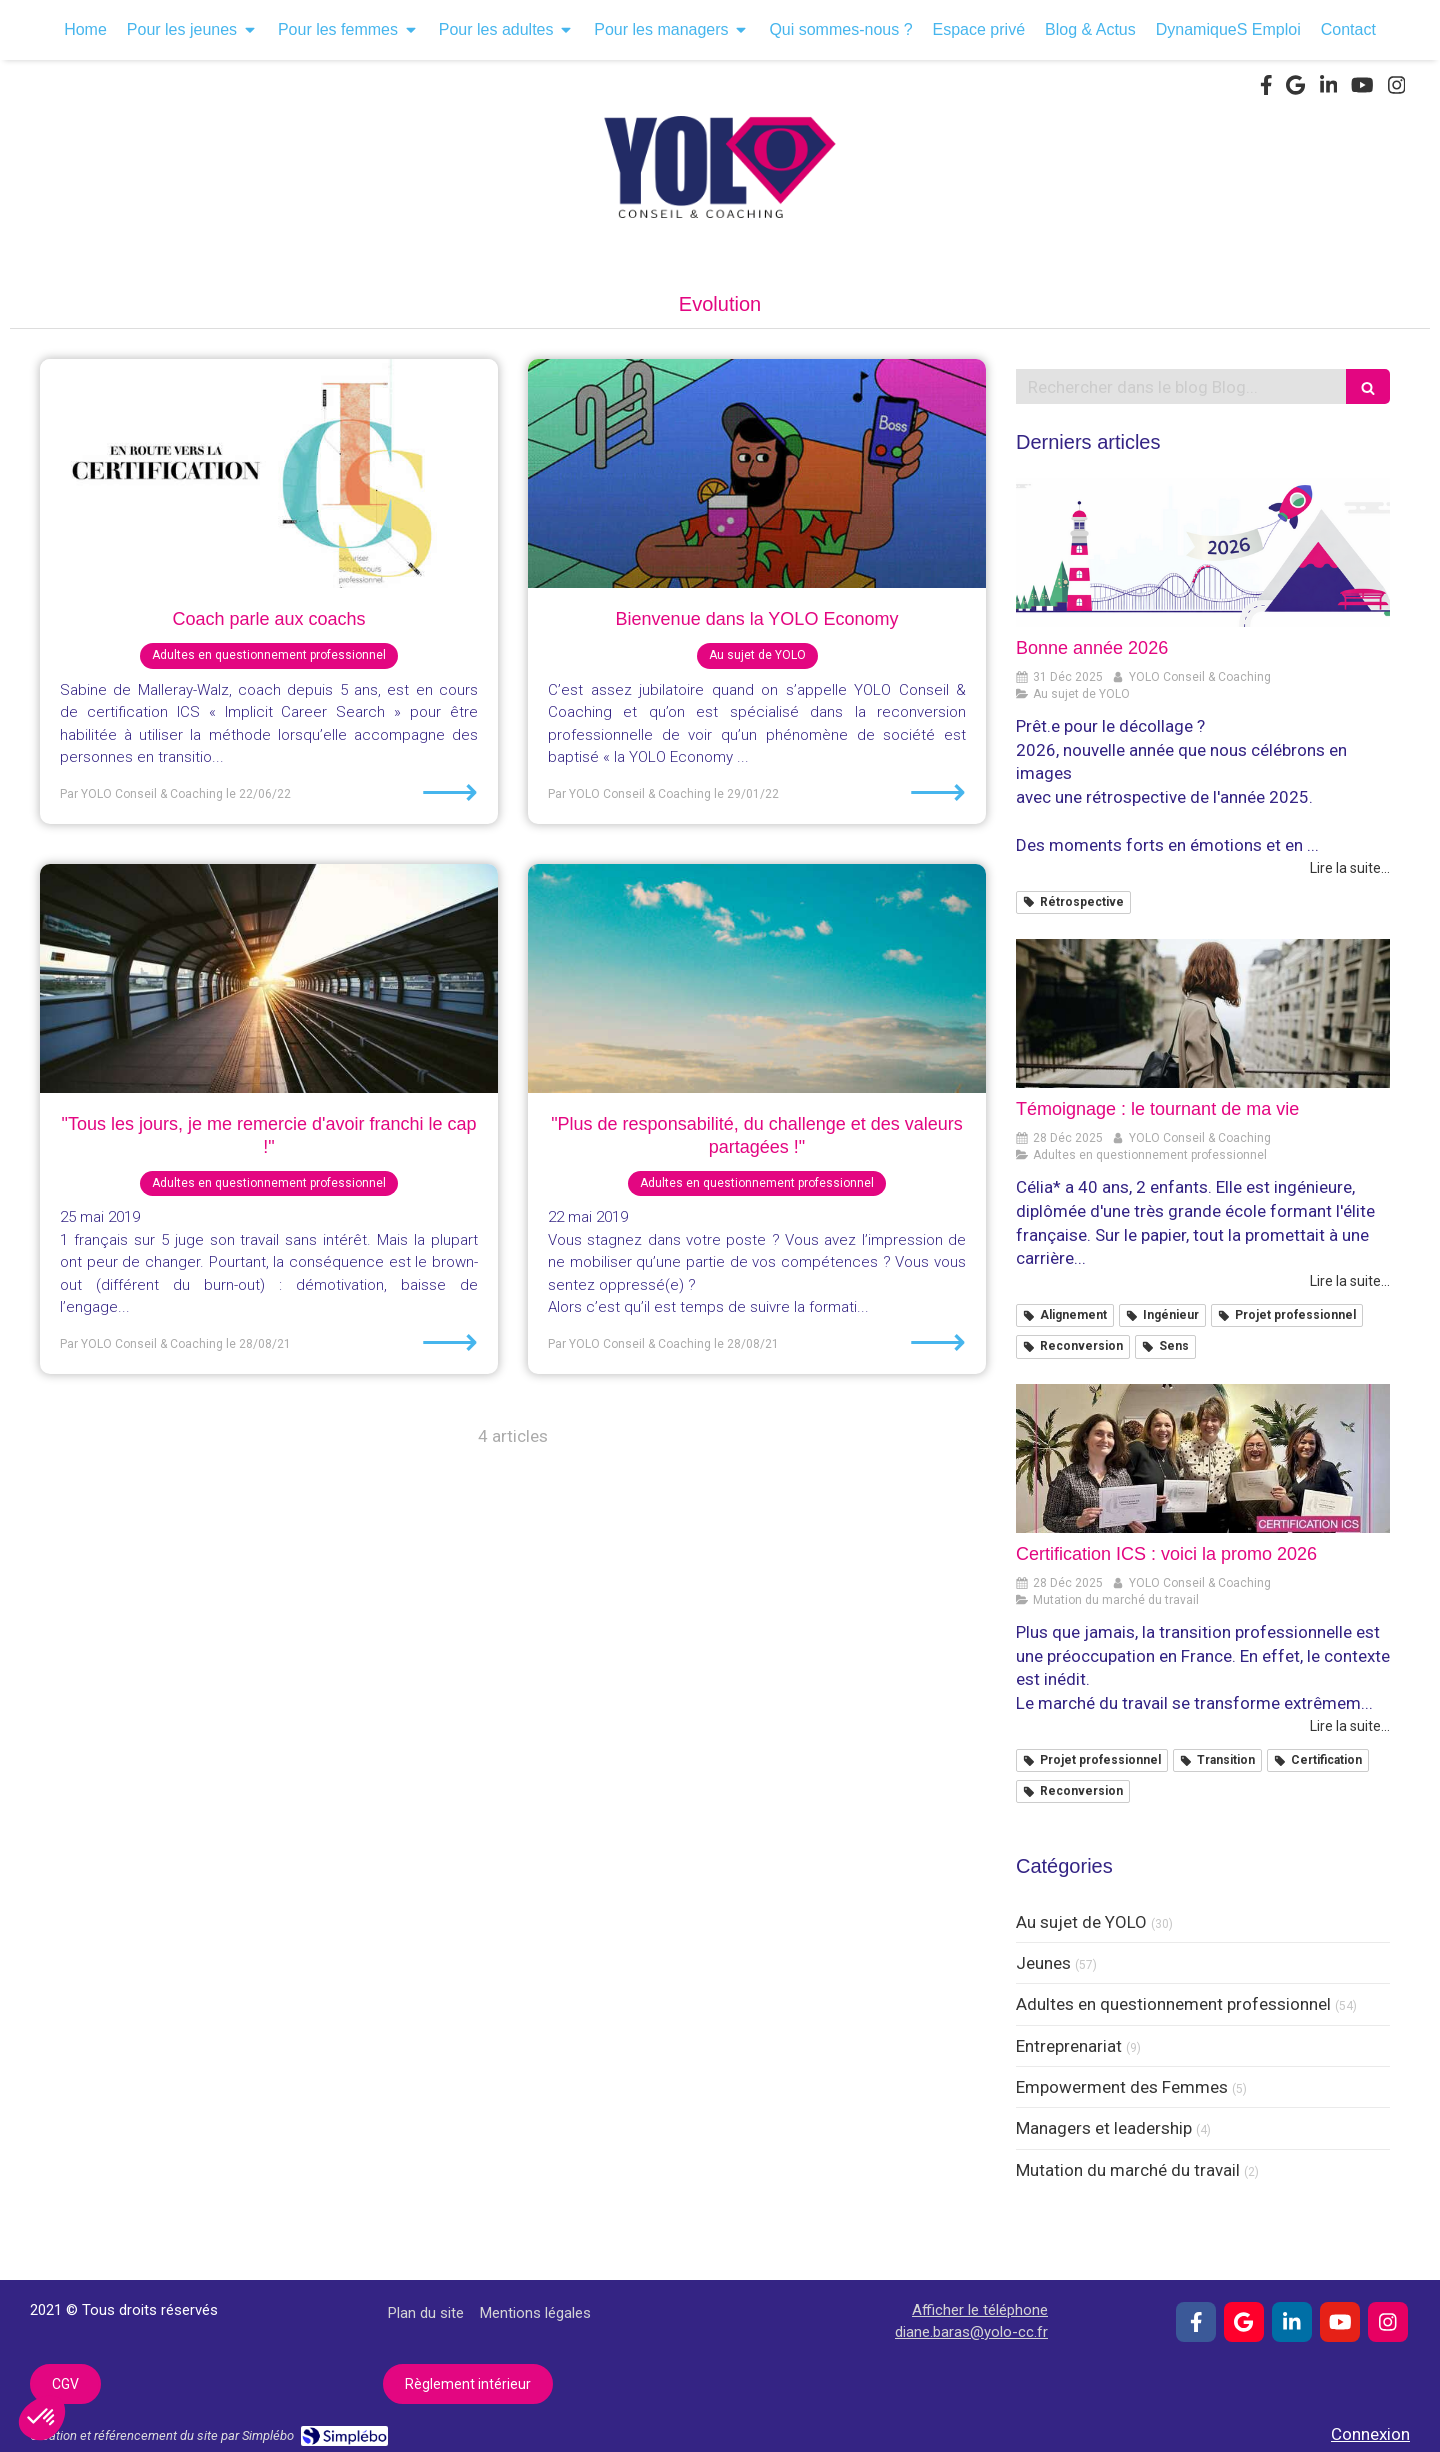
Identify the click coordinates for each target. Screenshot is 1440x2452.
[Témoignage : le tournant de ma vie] (1203, 1014)
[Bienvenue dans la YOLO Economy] (757, 473)
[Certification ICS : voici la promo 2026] (1203, 1459)
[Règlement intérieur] (468, 2384)
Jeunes (1043, 1963)
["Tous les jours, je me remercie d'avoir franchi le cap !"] (269, 978)
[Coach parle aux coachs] (269, 473)
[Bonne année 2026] (1203, 553)
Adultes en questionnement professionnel (1173, 2004)
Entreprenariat (1069, 2046)
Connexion (1370, 2434)
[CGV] (65, 2384)
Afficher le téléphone (980, 2310)
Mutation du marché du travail (1128, 2170)
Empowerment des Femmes (1122, 2087)
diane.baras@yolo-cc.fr (971, 2332)
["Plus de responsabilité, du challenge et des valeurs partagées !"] (757, 978)
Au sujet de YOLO (1081, 1922)
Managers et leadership (1104, 2128)
